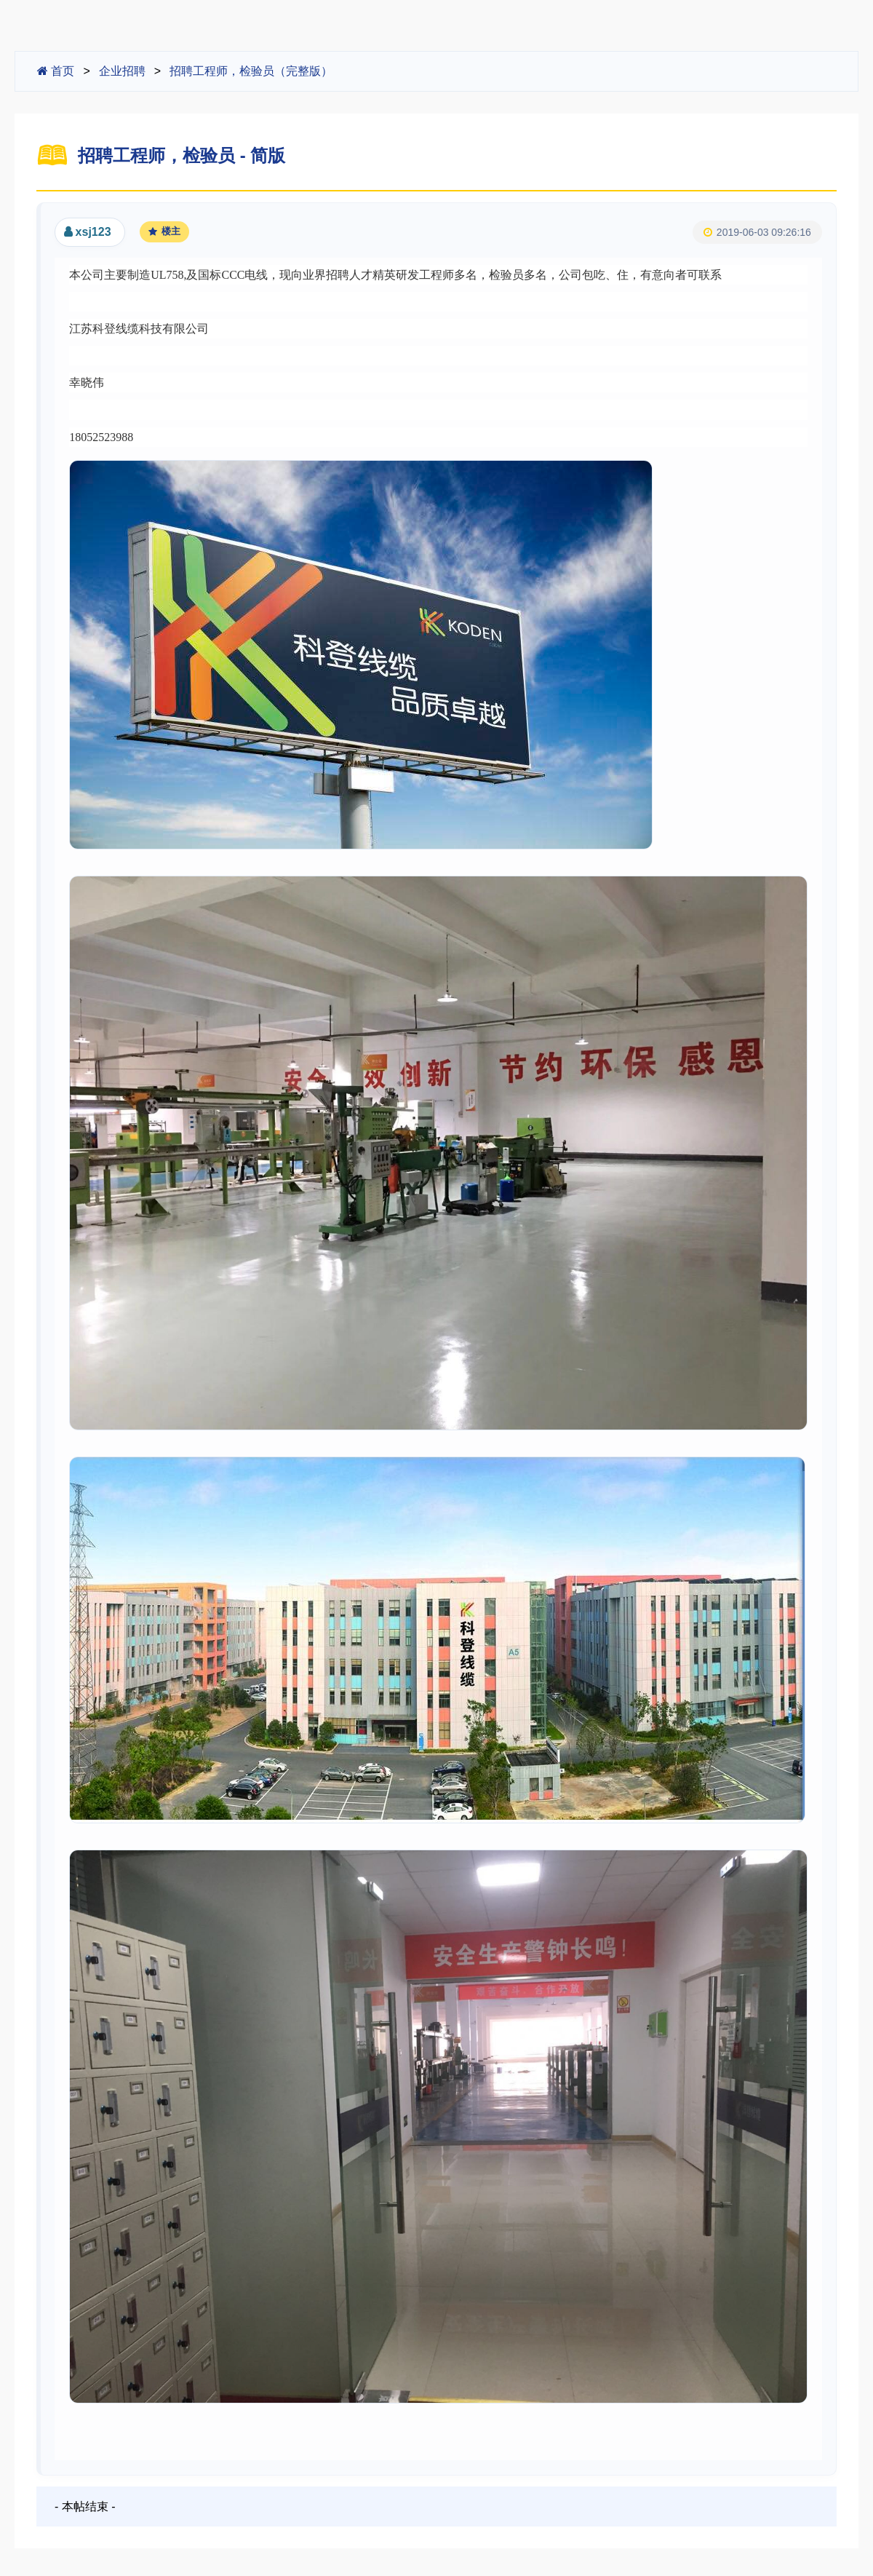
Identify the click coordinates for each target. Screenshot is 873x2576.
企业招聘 (122, 71)
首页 (55, 71)
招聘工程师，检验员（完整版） (251, 71)
